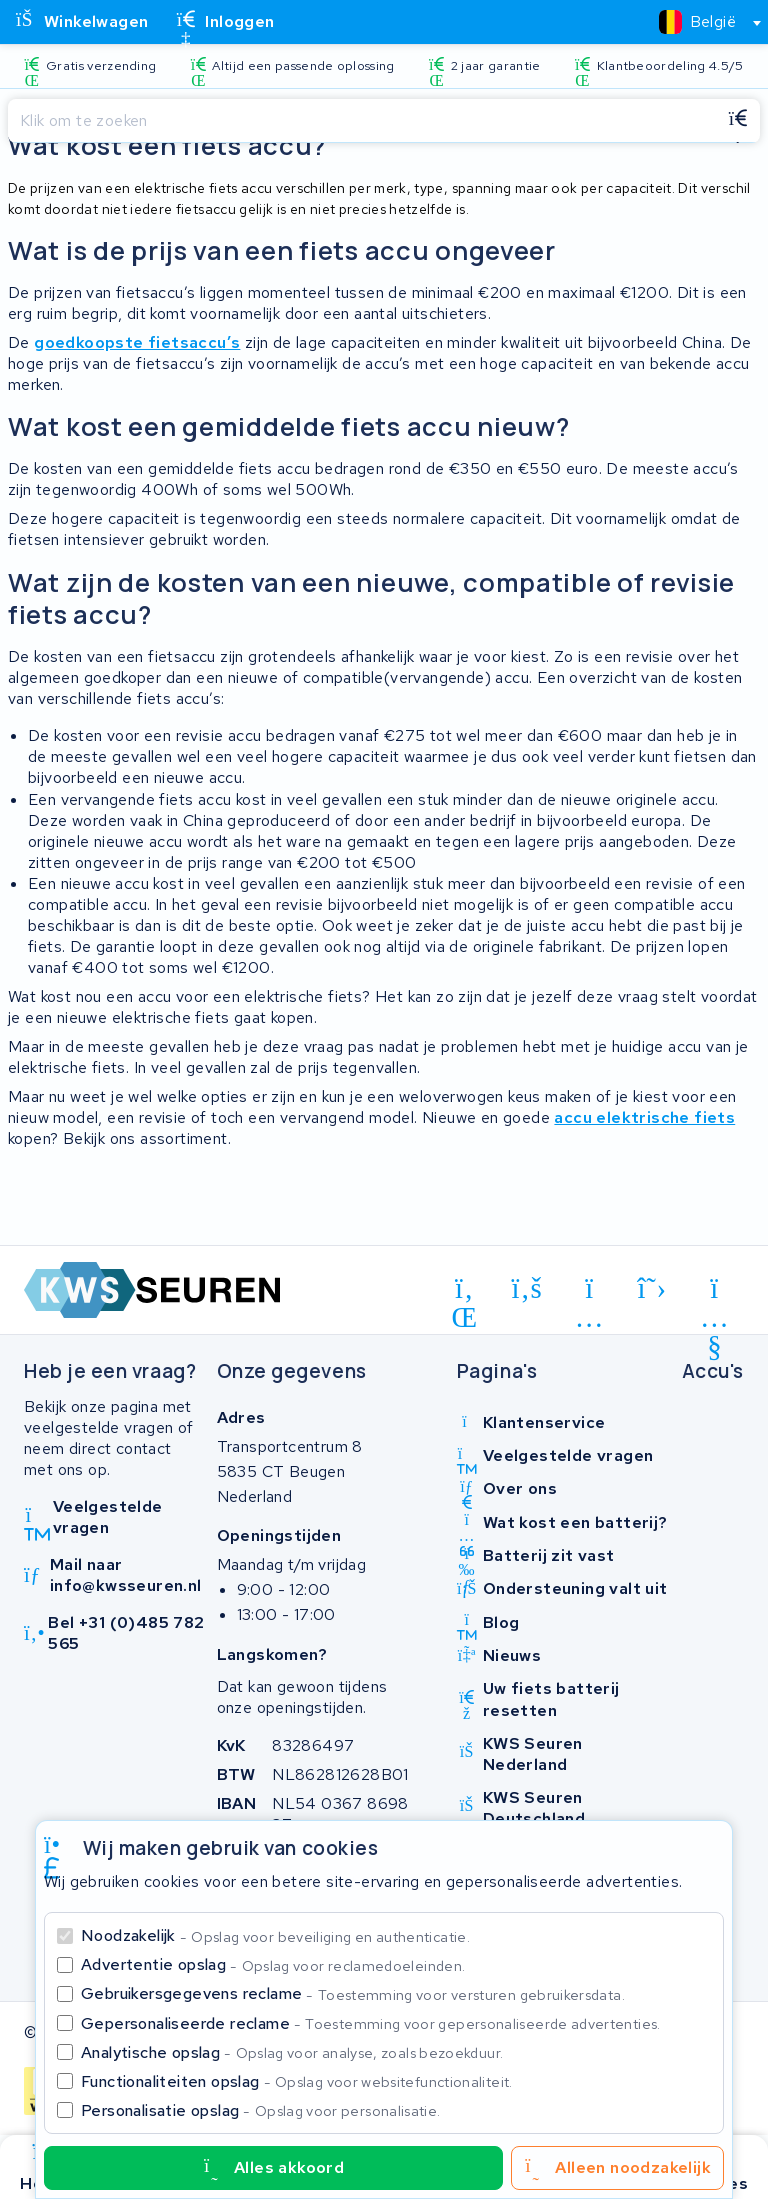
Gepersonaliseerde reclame (371, 2023)
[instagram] (589, 1292)
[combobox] (701, 22)
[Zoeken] (362, 121)
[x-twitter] (652, 1288)
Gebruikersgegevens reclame (353, 1993)
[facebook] (527, 1288)
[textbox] (697, 21)
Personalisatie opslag (261, 2110)
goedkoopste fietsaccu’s (137, 342)
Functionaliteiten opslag (297, 2081)
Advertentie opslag (273, 1964)
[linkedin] (464, 1292)
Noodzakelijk (275, 1935)
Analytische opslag (292, 2052)
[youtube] (714, 1292)
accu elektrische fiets (644, 1117)
